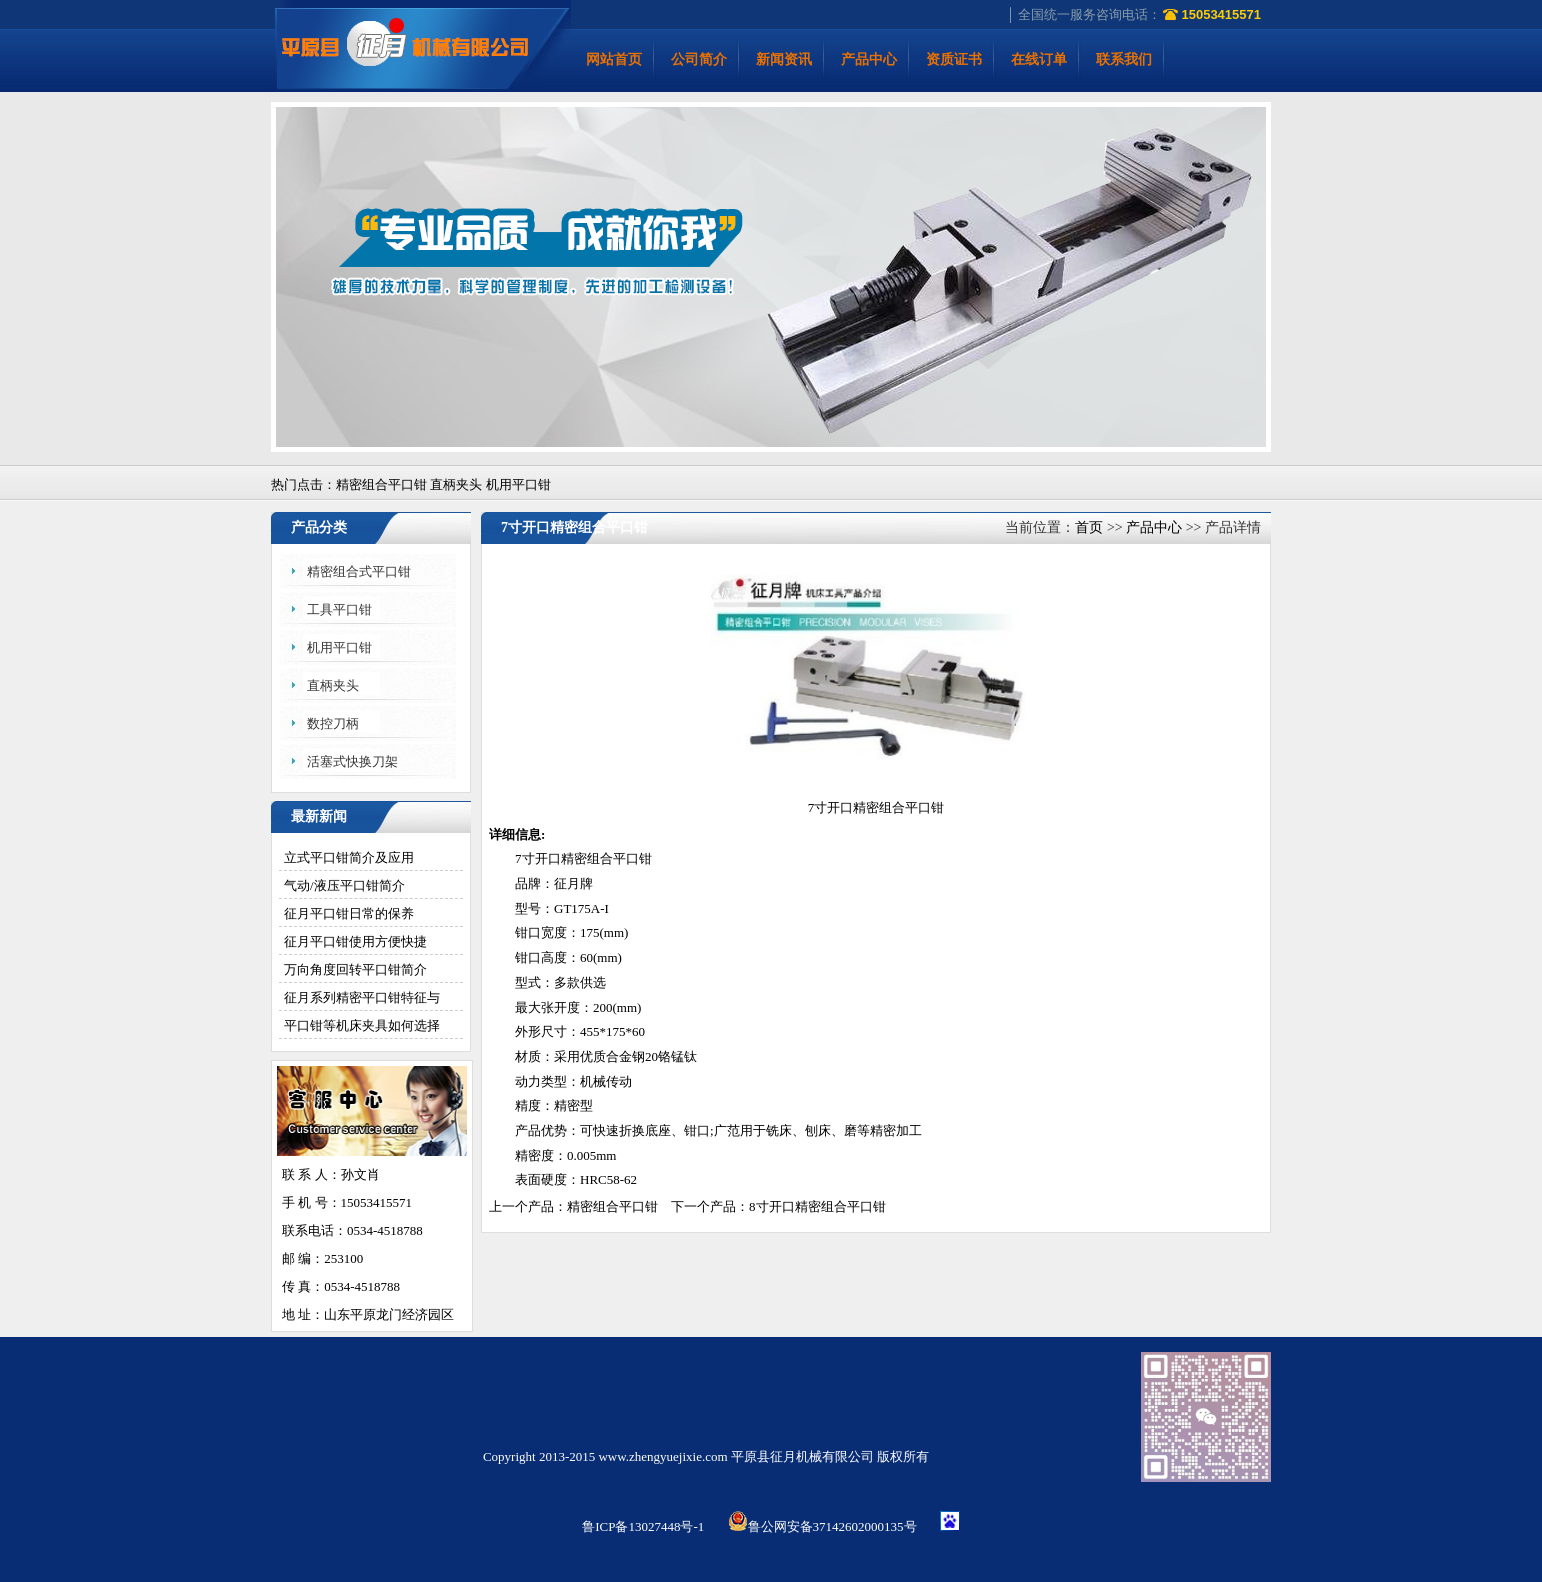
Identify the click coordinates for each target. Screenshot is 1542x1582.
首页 (1089, 527)
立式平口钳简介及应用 (349, 857)
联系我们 (1124, 59)
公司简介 (699, 59)
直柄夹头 (333, 685)
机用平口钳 (339, 647)
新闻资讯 (784, 59)
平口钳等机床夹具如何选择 (362, 1025)
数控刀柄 (333, 723)
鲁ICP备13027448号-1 (643, 1526)
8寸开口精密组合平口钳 (817, 1206)
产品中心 (869, 59)
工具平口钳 (339, 609)
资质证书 (954, 59)
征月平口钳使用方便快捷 (355, 941)
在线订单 (1039, 59)
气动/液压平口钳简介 (344, 885)
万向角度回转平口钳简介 (355, 969)
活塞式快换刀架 (352, 761)
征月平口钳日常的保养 (349, 913)
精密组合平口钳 (606, 858)
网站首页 (614, 59)
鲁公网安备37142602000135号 (822, 1526)
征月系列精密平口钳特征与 (362, 997)
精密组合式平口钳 (359, 571)
